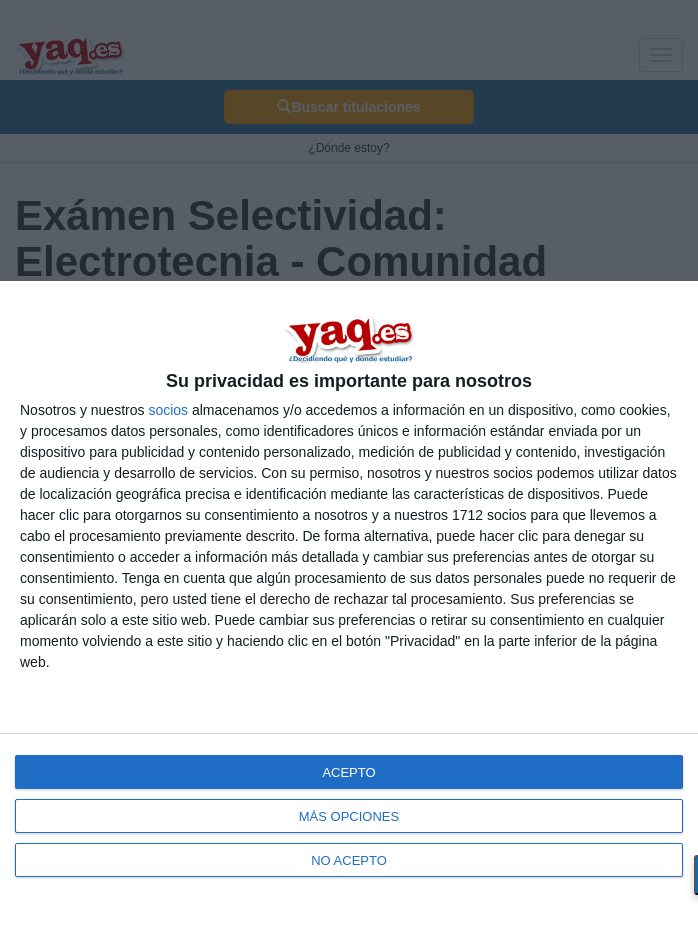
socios (168, 410)
